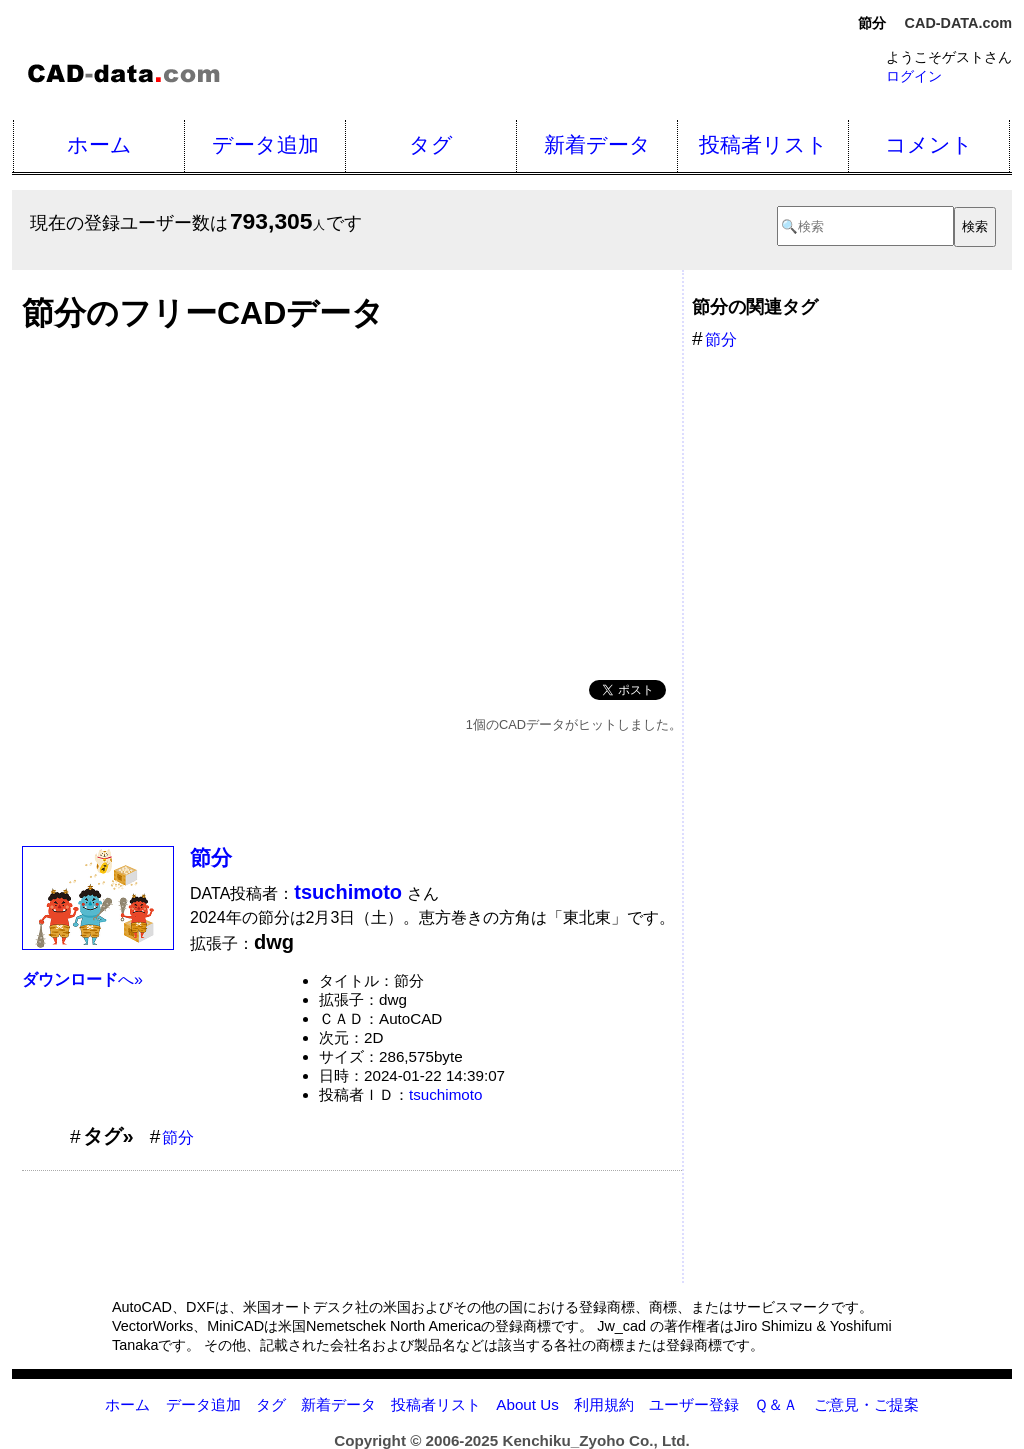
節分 (211, 857)
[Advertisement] (352, 500)
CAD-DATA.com (958, 23)
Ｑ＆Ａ (776, 1404)
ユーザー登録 (694, 1404)
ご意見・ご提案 (866, 1404)
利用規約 (604, 1404)
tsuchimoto (445, 1094)
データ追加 (265, 144)
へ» (82, 979)
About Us (527, 1404)
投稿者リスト (763, 144)
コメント (929, 144)
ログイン (914, 76)
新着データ (597, 144)
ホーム (99, 144)
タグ (431, 144)
